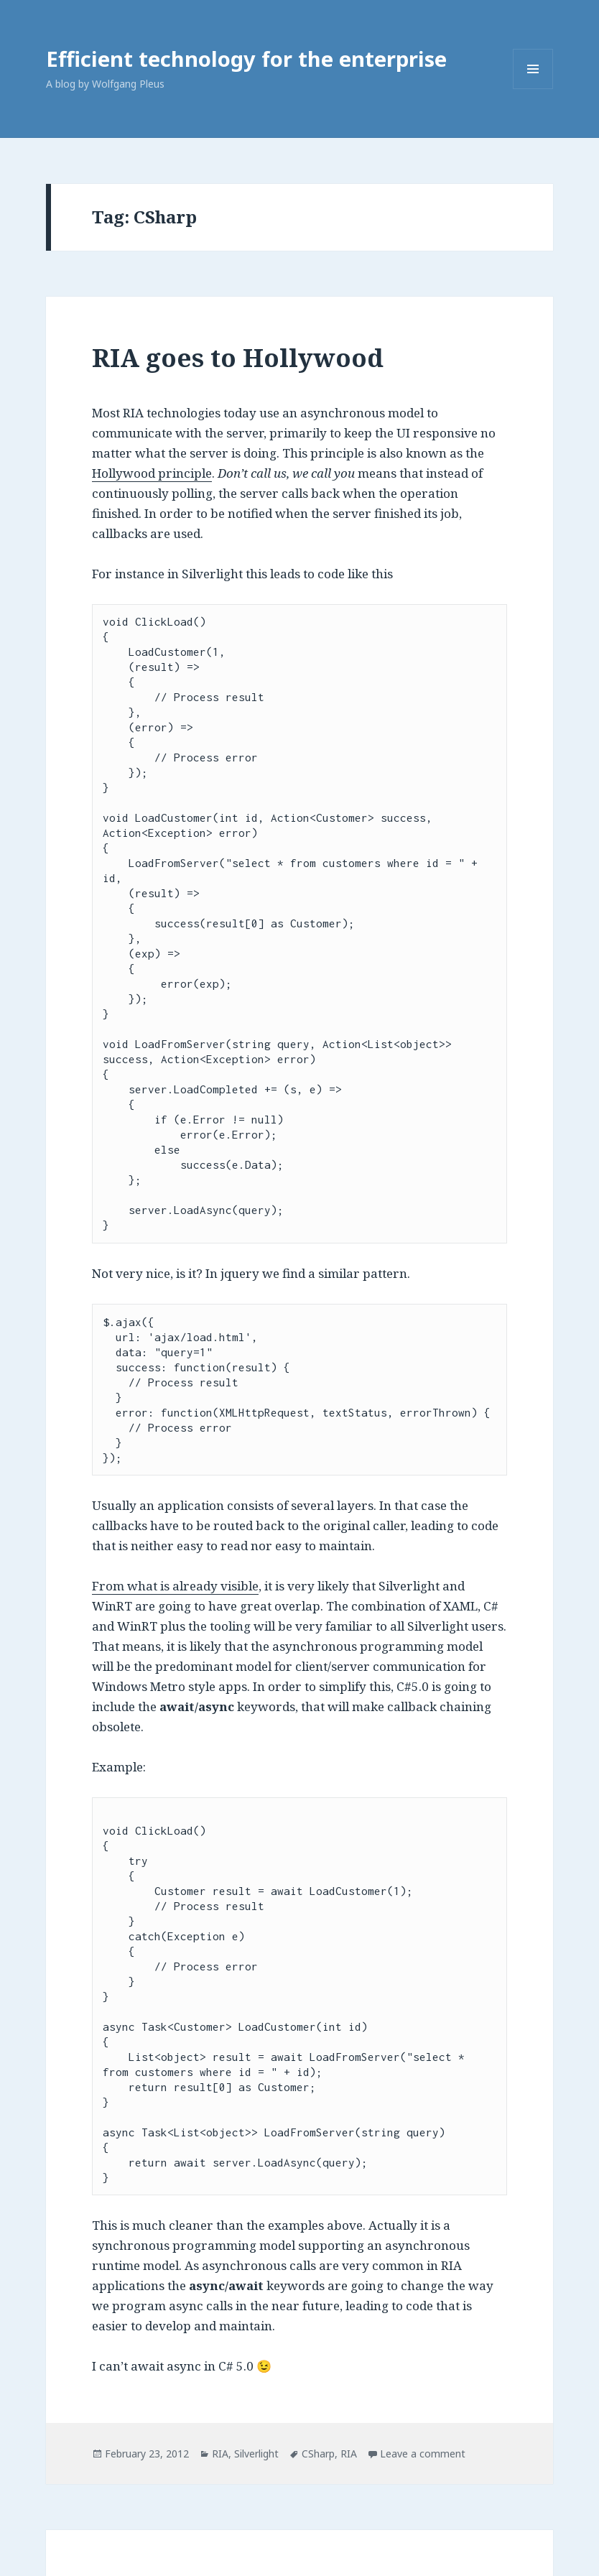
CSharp (318, 2453)
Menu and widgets (533, 88)
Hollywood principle (152, 473)
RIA (220, 2453)
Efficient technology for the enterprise (246, 59)
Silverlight (256, 2453)
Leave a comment (422, 2453)
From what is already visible (175, 1585)
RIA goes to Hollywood (238, 357)
